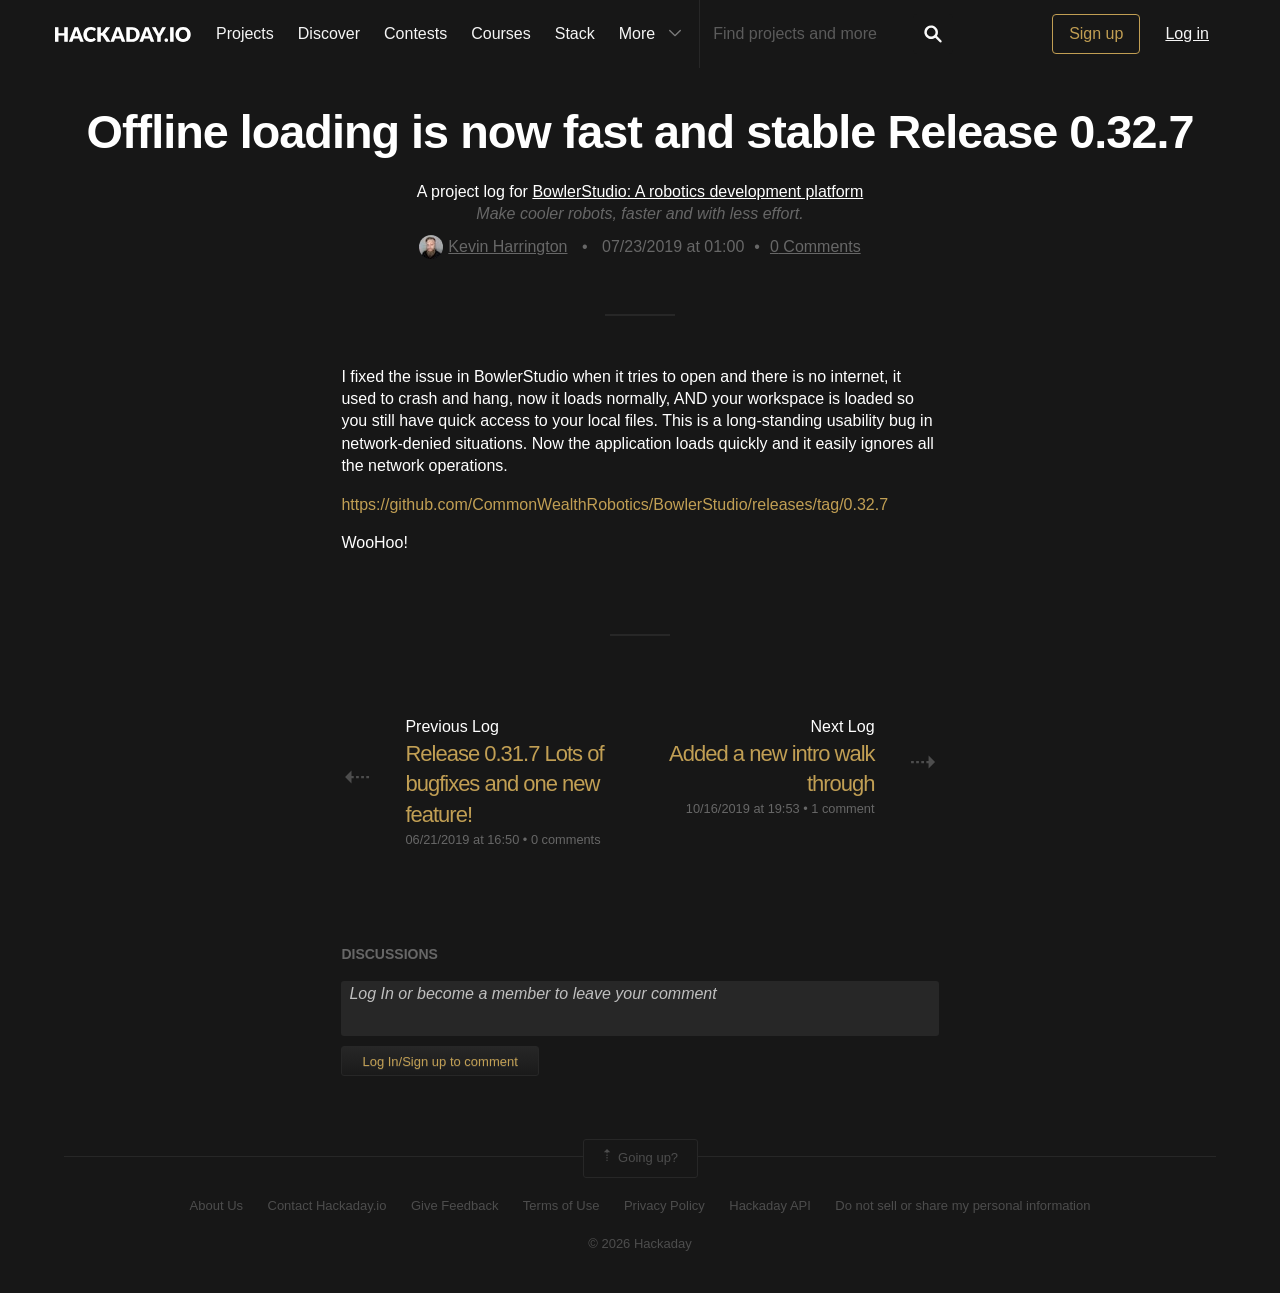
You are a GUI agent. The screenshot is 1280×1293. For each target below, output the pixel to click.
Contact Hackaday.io (327, 1205)
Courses (501, 33)
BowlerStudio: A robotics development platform (697, 191)
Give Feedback (454, 1205)
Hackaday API (770, 1205)
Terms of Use (561, 1205)
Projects (245, 33)
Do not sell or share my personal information (962, 1205)
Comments (815, 246)
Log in (1187, 33)
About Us (216, 1205)
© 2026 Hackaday (640, 1243)
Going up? (639, 1158)
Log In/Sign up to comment (439, 1061)
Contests (415, 33)
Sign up (1096, 33)
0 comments (566, 839)
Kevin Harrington (493, 246)
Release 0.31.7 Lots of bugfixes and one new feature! (504, 784)
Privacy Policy (664, 1205)
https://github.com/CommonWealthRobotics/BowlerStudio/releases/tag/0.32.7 (614, 504)
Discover (329, 33)
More (655, 34)
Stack (575, 33)
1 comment (842, 808)
